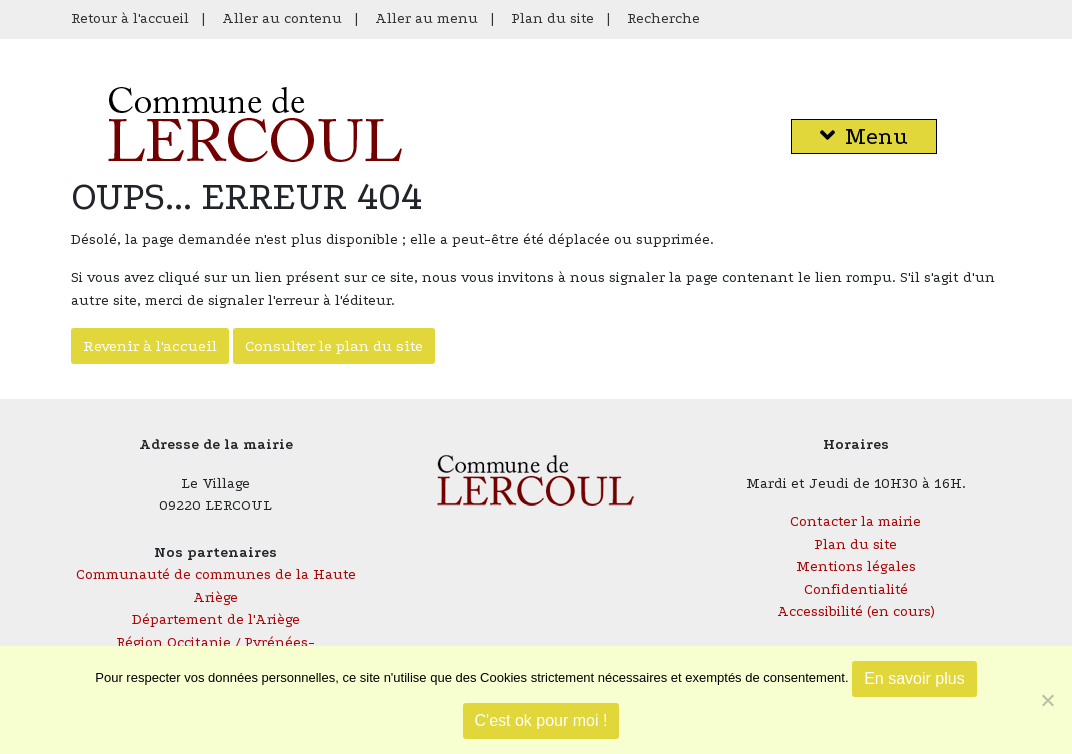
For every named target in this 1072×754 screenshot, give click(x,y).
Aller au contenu (282, 18)
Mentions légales (856, 566)
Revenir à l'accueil (150, 346)
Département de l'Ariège (216, 619)
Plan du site (552, 18)
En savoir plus (914, 678)
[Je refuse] (1047, 700)
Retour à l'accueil (130, 18)
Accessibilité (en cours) (856, 611)
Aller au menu (426, 18)
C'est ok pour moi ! (541, 720)
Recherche (663, 18)
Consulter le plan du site (334, 346)
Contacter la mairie (855, 521)
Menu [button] (864, 136)
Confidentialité (856, 589)
